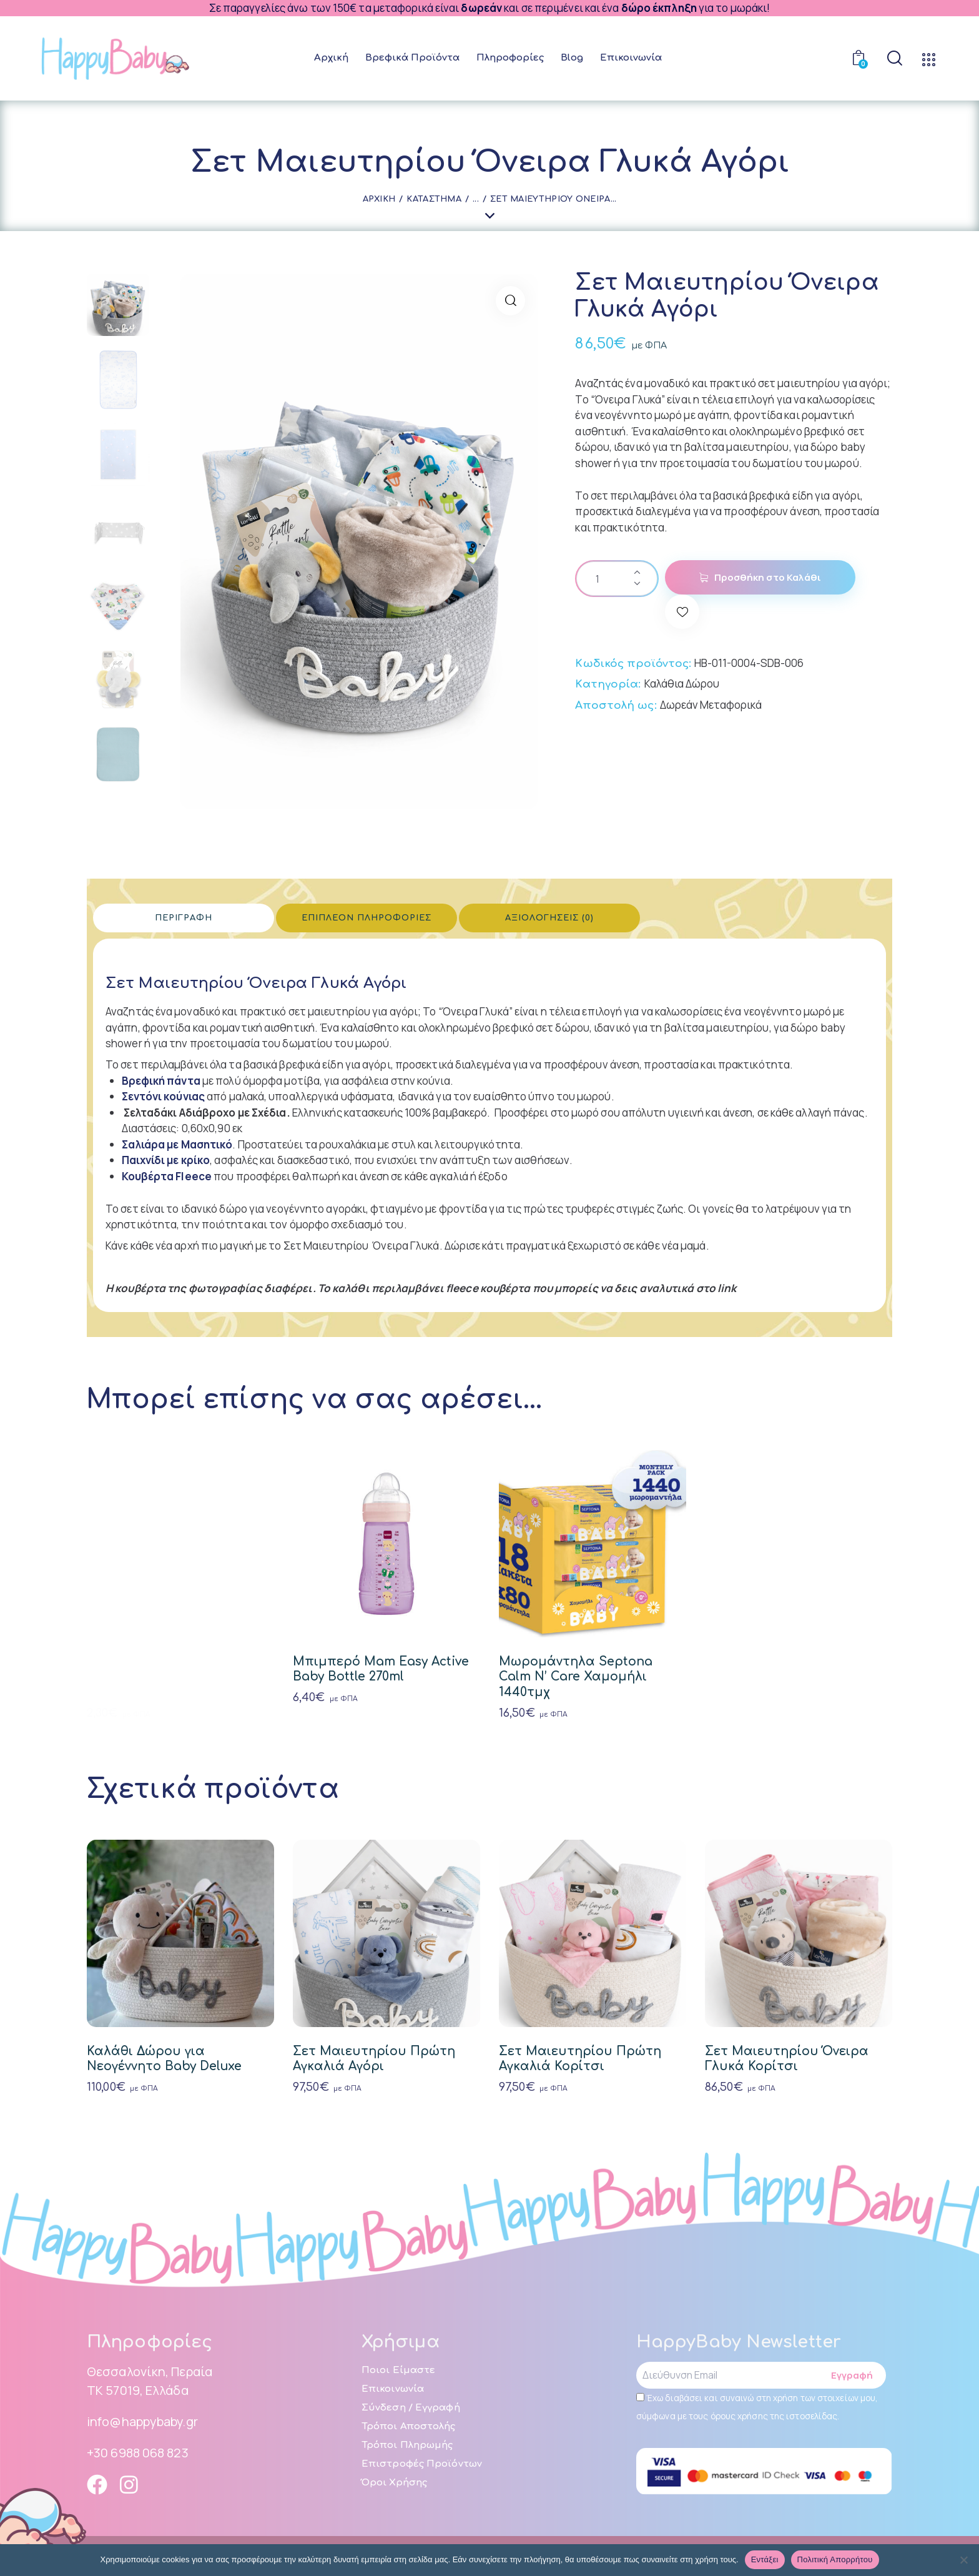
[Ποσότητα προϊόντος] (616, 578)
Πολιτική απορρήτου (835, 2559)
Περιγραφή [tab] (183, 918)
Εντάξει (765, 2559)
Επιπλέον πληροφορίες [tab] (366, 918)
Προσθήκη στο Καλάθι (768, 577)
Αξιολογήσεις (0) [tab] (549, 918)
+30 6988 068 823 (138, 2452)
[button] (510, 300)
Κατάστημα (433, 199)
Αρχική (379, 199)
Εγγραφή (852, 2375)
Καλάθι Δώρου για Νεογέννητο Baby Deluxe (164, 2059)
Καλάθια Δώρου (681, 683)
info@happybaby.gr (142, 2421)
